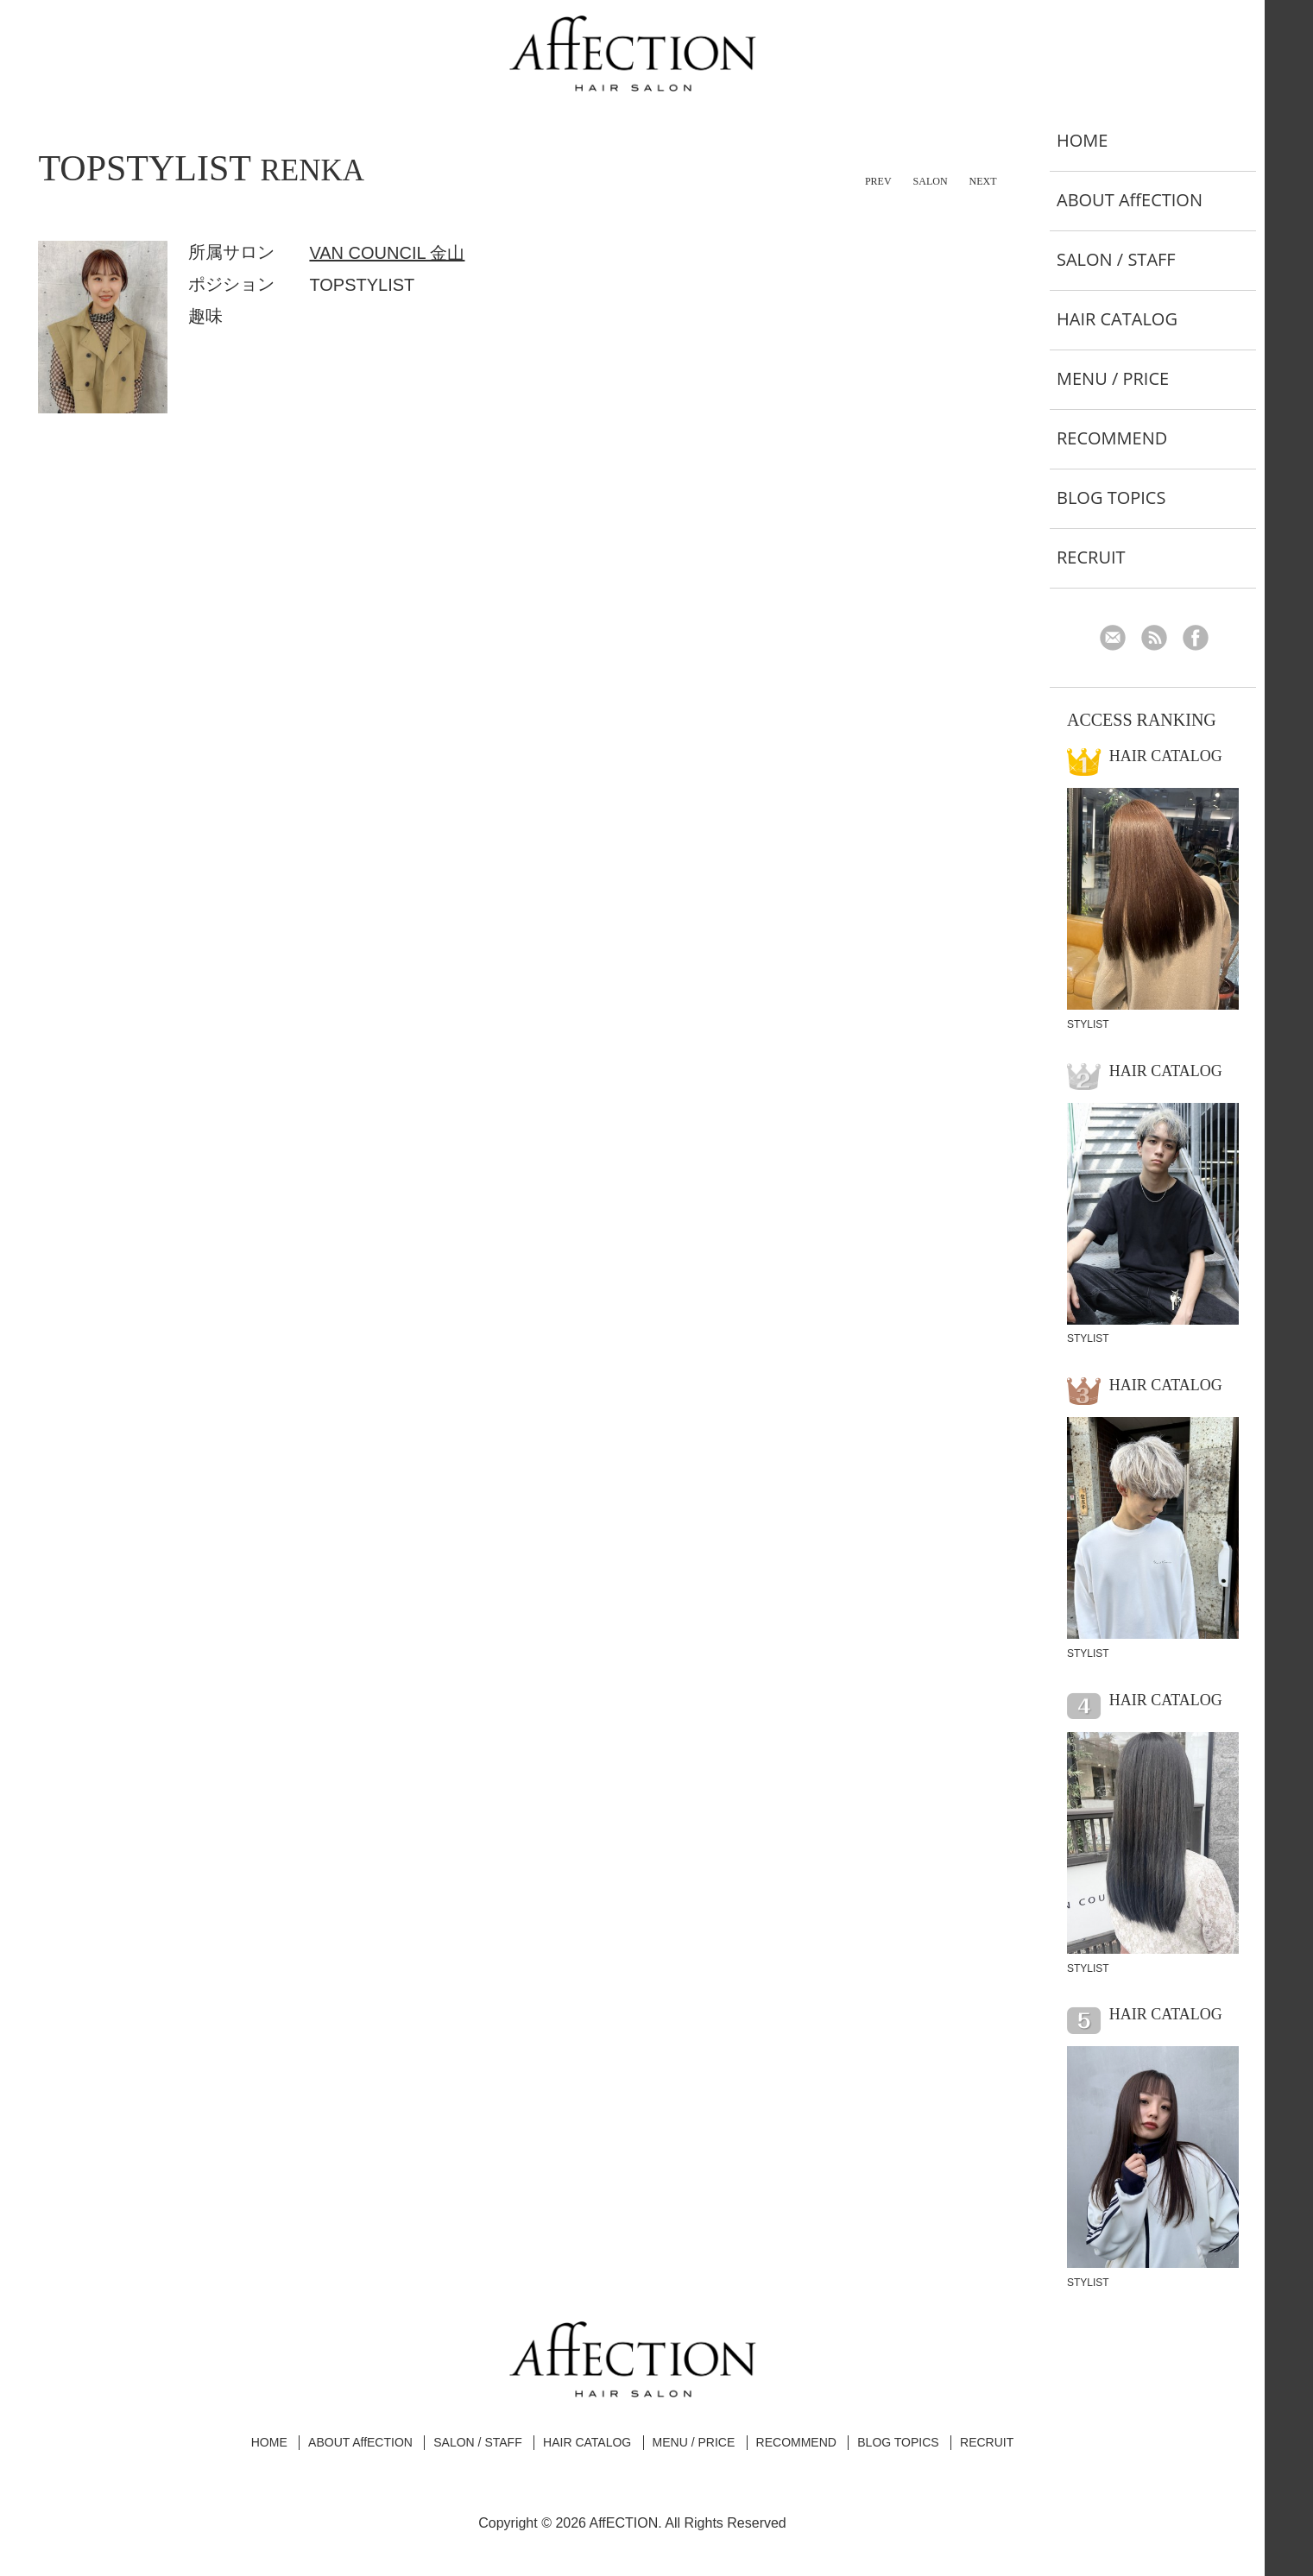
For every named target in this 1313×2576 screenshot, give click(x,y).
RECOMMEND (1112, 438)
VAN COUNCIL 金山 (386, 252)
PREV (878, 181)
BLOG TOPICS (1111, 497)
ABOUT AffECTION (1130, 199)
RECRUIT (1091, 557)
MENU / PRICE (1113, 378)
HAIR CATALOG (1117, 319)
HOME (1082, 140)
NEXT (983, 181)
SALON (930, 181)
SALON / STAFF (1116, 259)
